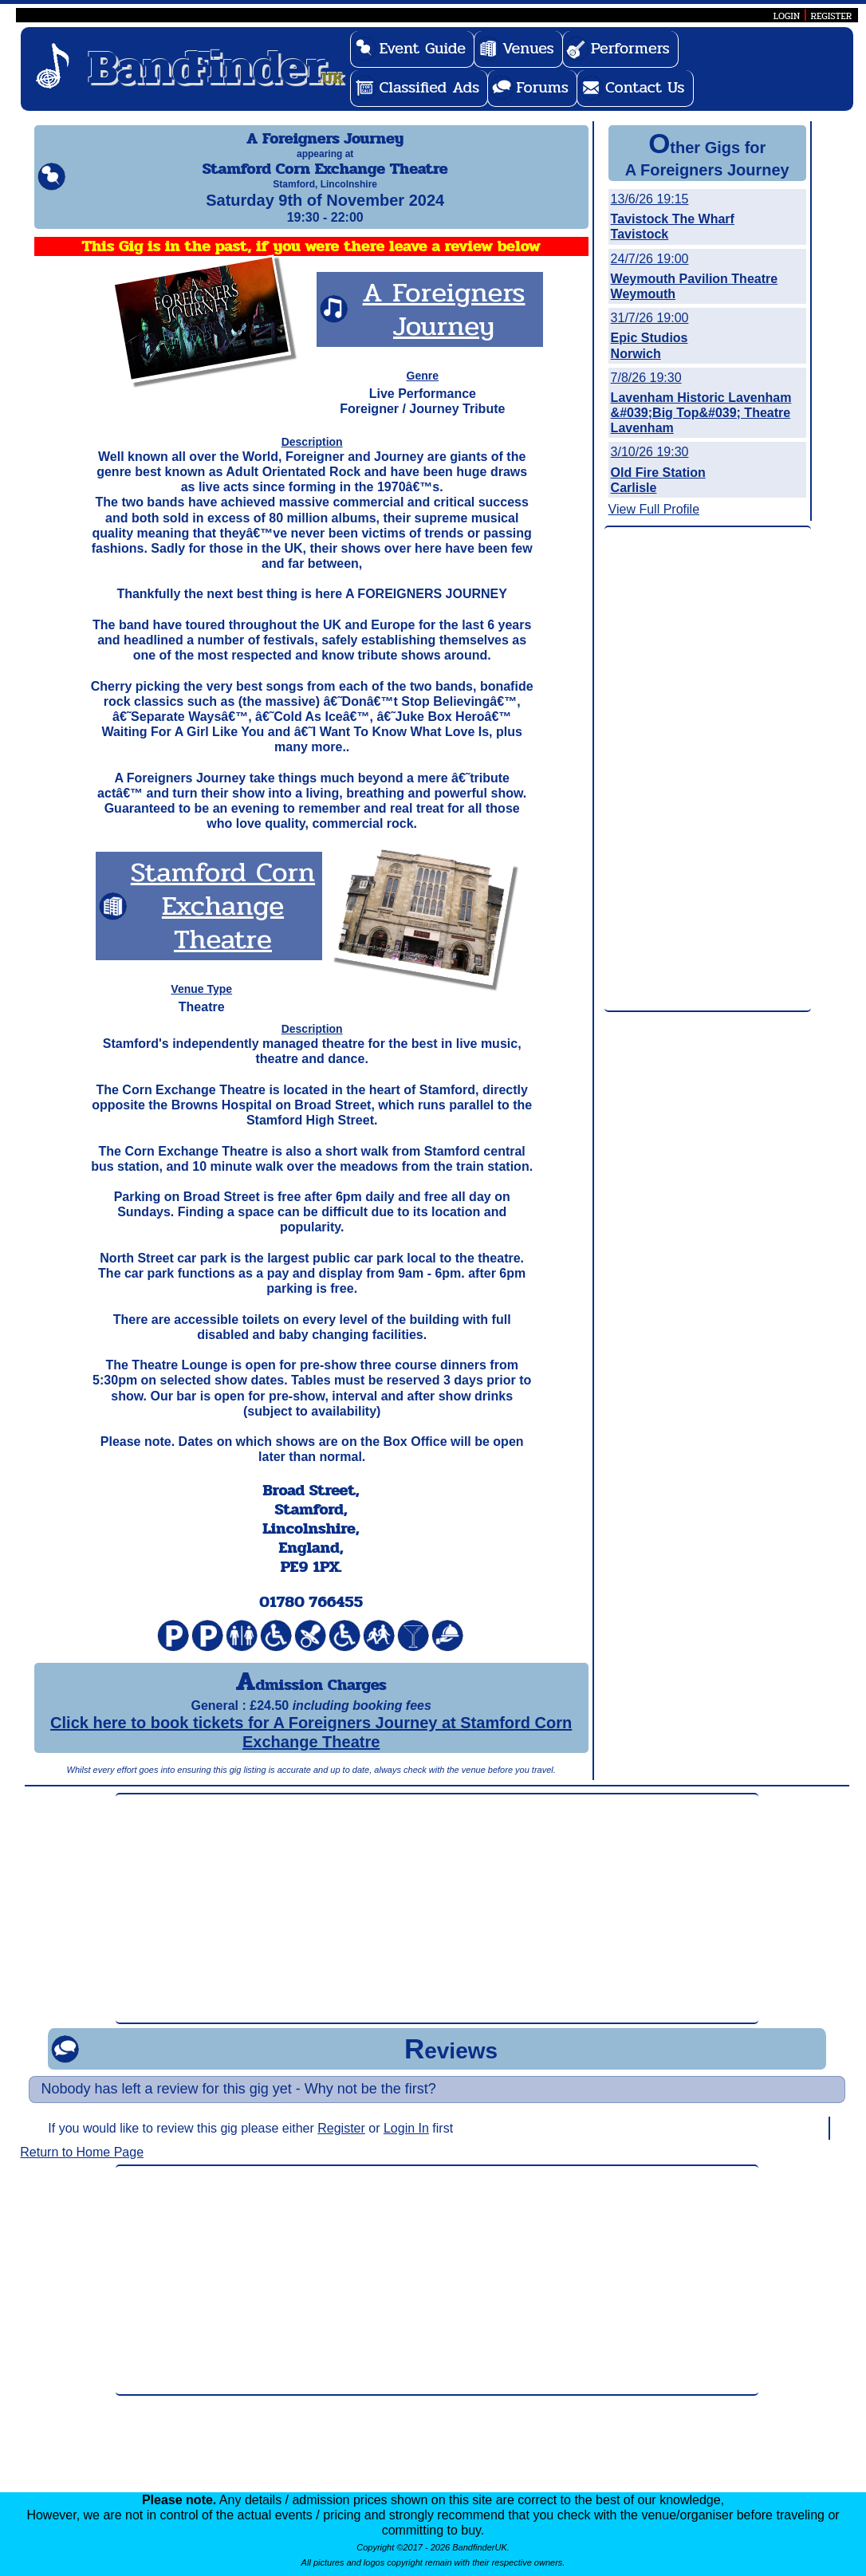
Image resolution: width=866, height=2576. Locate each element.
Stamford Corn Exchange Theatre (223, 920)
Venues (528, 48)
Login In (406, 2142)
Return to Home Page (82, 2166)
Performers (630, 48)
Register (341, 2142)
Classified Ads (429, 87)
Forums (542, 87)
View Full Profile (653, 509)
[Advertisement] (707, 769)
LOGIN (786, 16)
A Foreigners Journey (444, 323)
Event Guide (422, 48)
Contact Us (645, 87)
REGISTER (831, 16)
